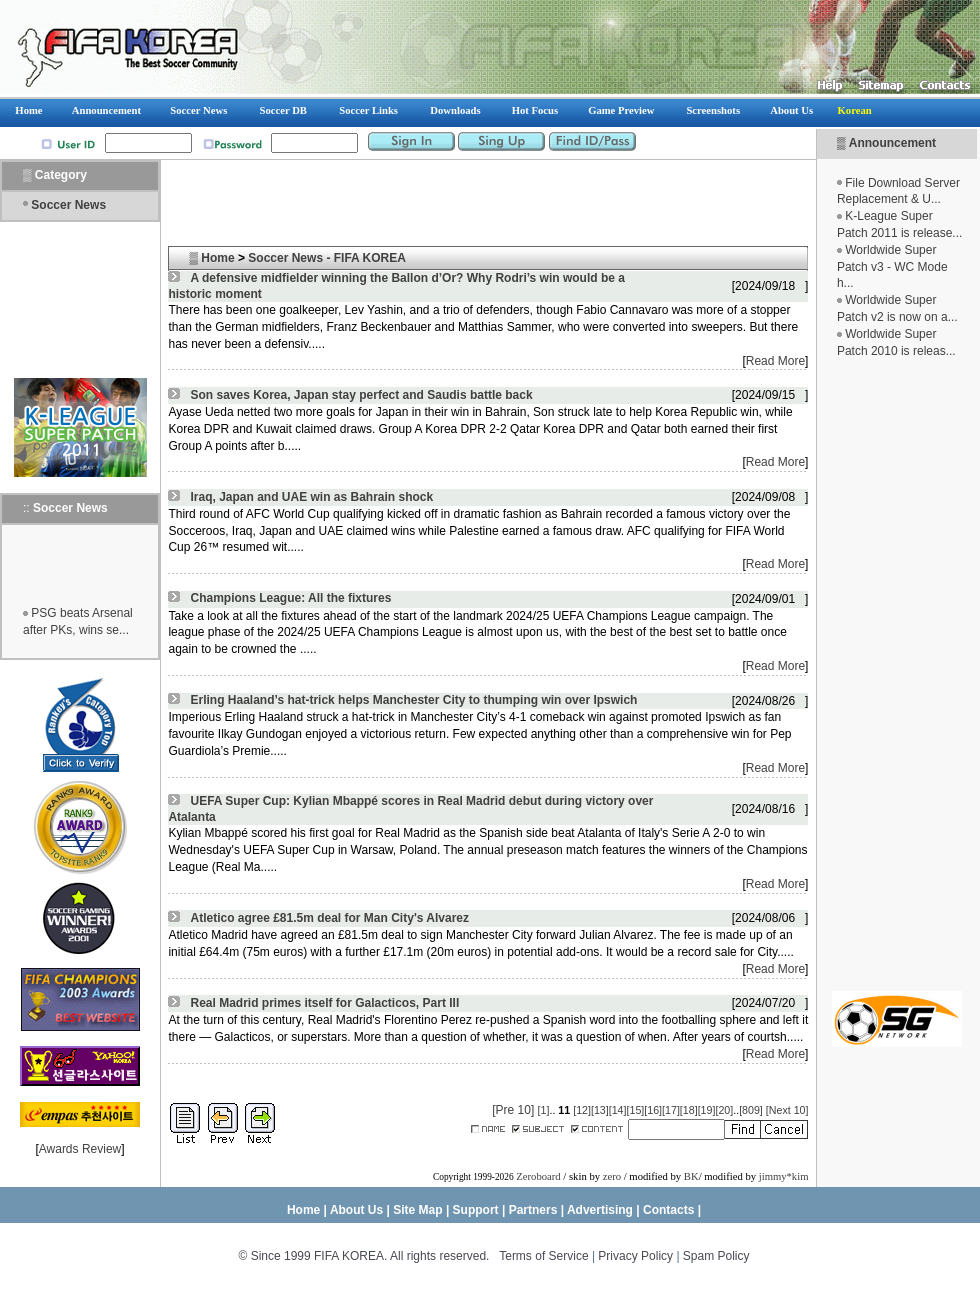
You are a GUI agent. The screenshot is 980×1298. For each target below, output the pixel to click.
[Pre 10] (513, 1110)
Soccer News (68, 205)
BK (691, 1176)
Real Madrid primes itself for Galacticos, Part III (324, 1003)
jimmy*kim (784, 1176)
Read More (775, 361)
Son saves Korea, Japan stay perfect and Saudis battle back (361, 395)
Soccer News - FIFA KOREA (327, 258)
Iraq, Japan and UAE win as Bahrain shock (311, 497)
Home (217, 258)
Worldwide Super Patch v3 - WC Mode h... (892, 267)
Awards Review (80, 1149)
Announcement (892, 143)
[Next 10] (787, 1110)
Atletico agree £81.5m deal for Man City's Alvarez (329, 918)
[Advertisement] (897, 675)
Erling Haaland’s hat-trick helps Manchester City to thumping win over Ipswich (413, 700)
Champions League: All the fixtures (290, 598)
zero (612, 1176)
